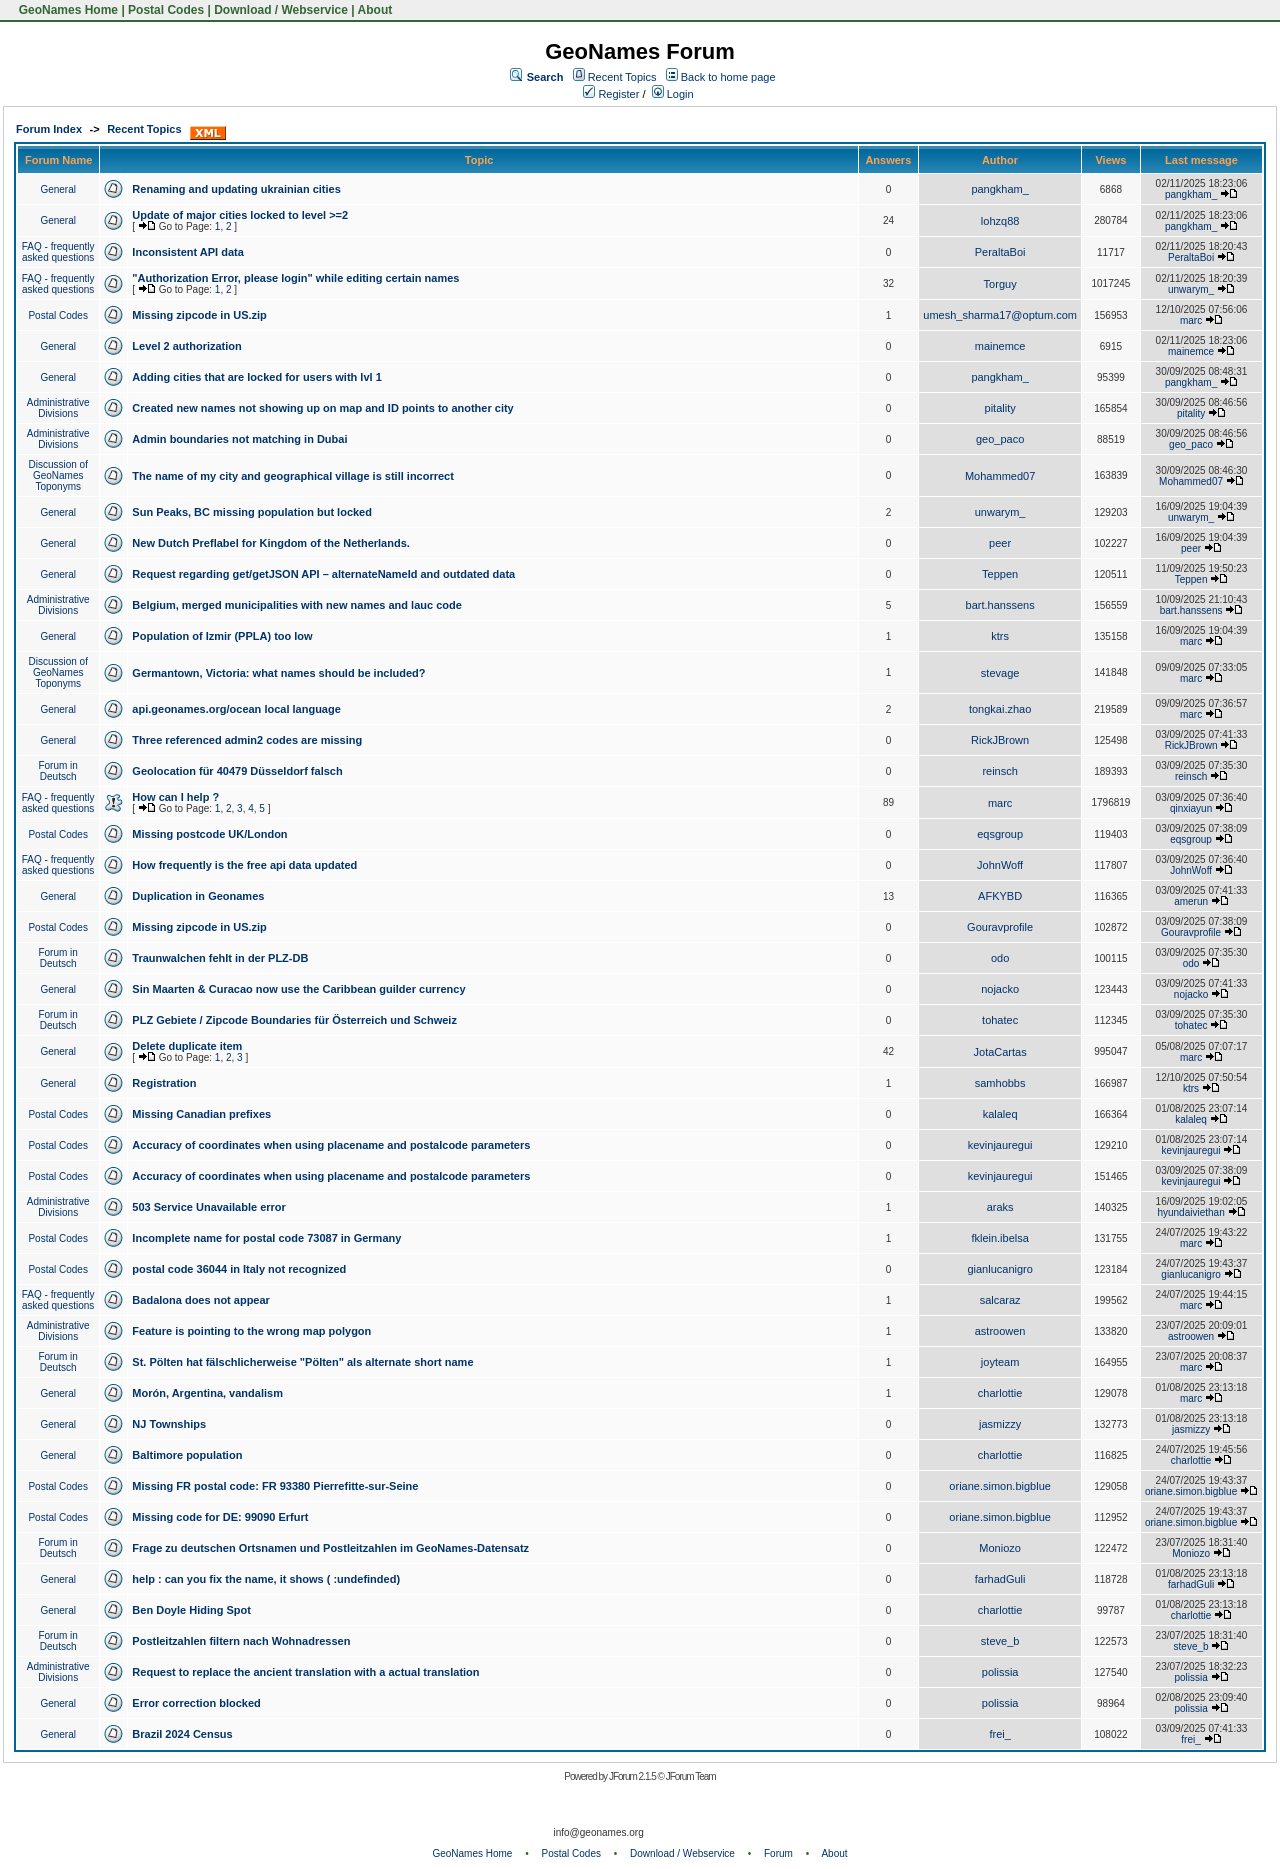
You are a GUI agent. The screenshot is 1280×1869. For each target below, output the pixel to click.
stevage (1000, 673)
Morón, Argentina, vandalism (207, 1393)
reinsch (999, 771)
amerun (1191, 901)
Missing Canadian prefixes (201, 1114)
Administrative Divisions (58, 408)
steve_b (1000, 1641)
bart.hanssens (1000, 605)
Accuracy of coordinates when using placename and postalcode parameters (331, 1145)
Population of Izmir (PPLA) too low (222, 636)
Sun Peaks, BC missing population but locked (252, 512)
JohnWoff (1000, 865)
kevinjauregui (1000, 1145)
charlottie (1000, 1393)
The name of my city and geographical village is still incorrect (293, 476)
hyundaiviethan (1190, 1212)
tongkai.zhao (1000, 709)
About (375, 10)
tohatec (1000, 1020)
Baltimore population (187, 1455)
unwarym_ (1191, 289)
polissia (1000, 1672)
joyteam (1000, 1362)
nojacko (1000, 989)
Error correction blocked (196, 1703)
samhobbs (1000, 1083)
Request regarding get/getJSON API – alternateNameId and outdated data (323, 574)
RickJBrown (1000, 740)
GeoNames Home (66, 10)
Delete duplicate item (187, 1046)
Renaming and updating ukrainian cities (236, 189)
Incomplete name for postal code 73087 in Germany (266, 1238)
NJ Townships (169, 1424)
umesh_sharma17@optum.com (1000, 315)
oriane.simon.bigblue (1000, 1486)
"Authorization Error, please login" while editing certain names (295, 278)
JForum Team (691, 1776)
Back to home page (728, 77)
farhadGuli (1000, 1579)
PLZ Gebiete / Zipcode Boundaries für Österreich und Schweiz (294, 1020)
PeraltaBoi (1000, 252)
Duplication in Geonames (198, 896)
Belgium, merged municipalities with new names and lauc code (296, 605)
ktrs (1000, 636)
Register (611, 94)
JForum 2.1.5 (633, 1776)
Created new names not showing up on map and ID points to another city (322, 408)
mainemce (1000, 346)
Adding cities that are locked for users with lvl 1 (256, 377)
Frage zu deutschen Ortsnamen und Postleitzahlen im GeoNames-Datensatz (330, 1548)
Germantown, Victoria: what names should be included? (278, 673)
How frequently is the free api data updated (244, 865)
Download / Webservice (281, 10)
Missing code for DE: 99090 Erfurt (220, 1517)
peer (1000, 543)
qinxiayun (1191, 808)
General (58, 189)
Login (673, 94)
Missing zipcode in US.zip (199, 315)
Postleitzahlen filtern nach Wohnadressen (241, 1641)
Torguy (1000, 284)
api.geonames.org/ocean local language (236, 709)
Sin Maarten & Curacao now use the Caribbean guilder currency (298, 989)
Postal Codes (166, 10)
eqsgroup (1000, 834)
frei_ (999, 1734)
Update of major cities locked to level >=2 (240, 215)
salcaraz (1000, 1300)
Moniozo (1000, 1548)
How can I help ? (175, 797)
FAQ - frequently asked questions (58, 252)
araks (1000, 1207)
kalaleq (1000, 1114)
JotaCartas (1000, 1052)
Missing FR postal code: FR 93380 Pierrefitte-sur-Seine (275, 1486)
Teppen (1000, 574)
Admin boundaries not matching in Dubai (239, 439)
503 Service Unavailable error (208, 1207)
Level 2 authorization (186, 346)
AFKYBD (1000, 896)
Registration (164, 1083)
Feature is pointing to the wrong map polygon (251, 1331)
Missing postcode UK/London (209, 834)
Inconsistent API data (187, 252)
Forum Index (49, 129)
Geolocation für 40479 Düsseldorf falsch (237, 771)
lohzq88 (1000, 221)
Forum (778, 1853)
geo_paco (1000, 439)
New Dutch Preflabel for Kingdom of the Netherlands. (270, 543)
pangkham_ (1000, 189)
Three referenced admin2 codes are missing (247, 740)
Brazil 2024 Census (182, 1734)
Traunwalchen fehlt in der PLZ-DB (220, 958)
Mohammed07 (1000, 476)
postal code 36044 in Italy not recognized (239, 1269)
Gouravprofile (1000, 927)
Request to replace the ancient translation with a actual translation (305, 1672)
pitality (1000, 408)
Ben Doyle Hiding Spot (191, 1610)
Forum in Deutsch (57, 771)
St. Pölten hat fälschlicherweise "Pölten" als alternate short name (302, 1362)
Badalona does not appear (201, 1300)
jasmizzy (1000, 1424)
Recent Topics (622, 77)
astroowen (1000, 1331)
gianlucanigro (999, 1269)
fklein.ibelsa (999, 1238)
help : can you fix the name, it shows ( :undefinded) (266, 1579)
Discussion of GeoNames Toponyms (57, 475)
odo (1000, 958)
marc (1191, 320)
